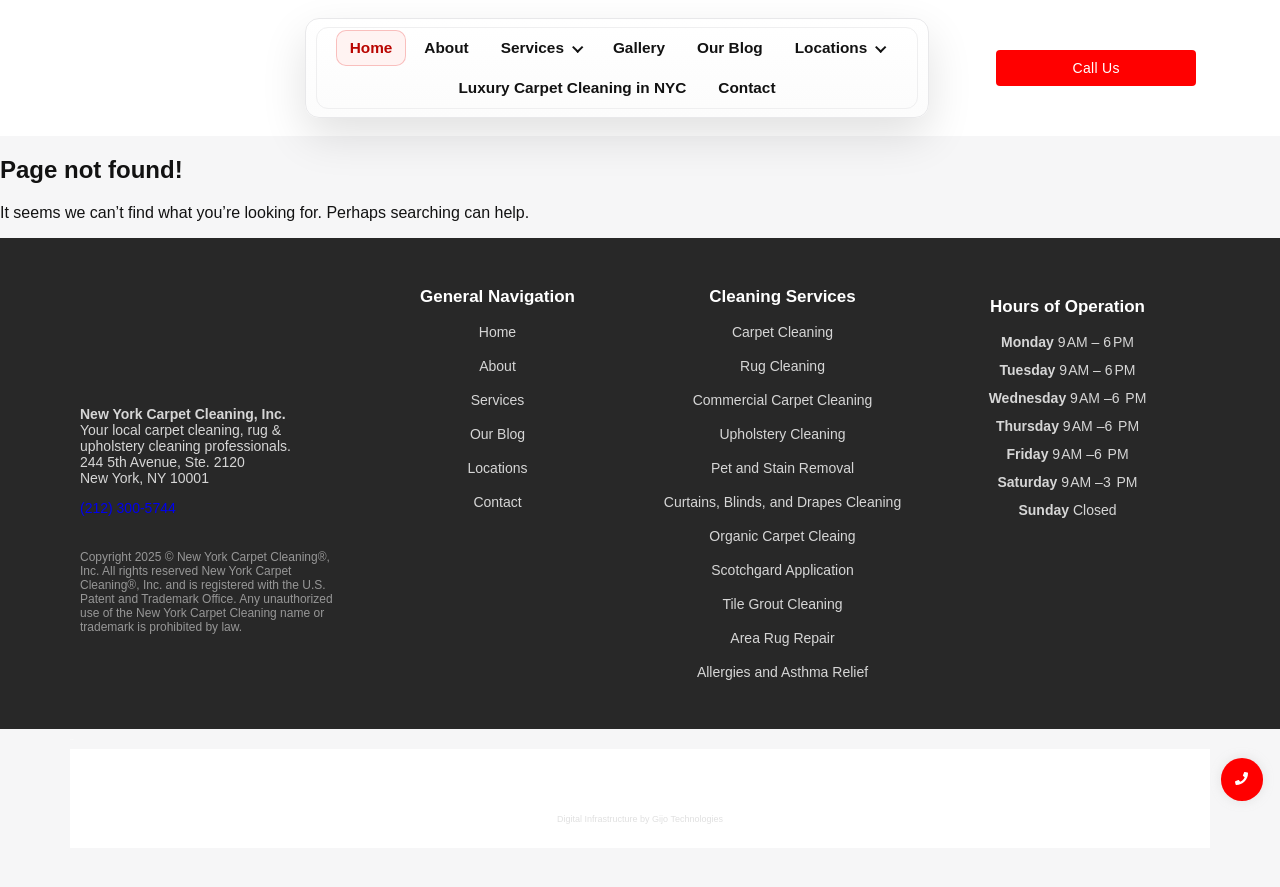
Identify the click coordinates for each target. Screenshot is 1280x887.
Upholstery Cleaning (782, 434)
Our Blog (730, 47)
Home (371, 47)
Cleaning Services (782, 296)
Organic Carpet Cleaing (782, 536)
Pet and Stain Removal (782, 468)
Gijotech (72, 739)
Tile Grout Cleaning (782, 604)
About (446, 47)
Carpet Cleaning (782, 332)
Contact (746, 87)
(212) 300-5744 (128, 508)
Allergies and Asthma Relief (782, 672)
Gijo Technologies (687, 819)
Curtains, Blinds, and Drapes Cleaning (782, 502)
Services (542, 47)
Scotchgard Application (782, 570)
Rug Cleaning (782, 366)
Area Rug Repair (782, 638)
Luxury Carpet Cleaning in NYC (572, 87)
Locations (841, 47)
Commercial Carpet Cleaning (783, 400)
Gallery (639, 47)
